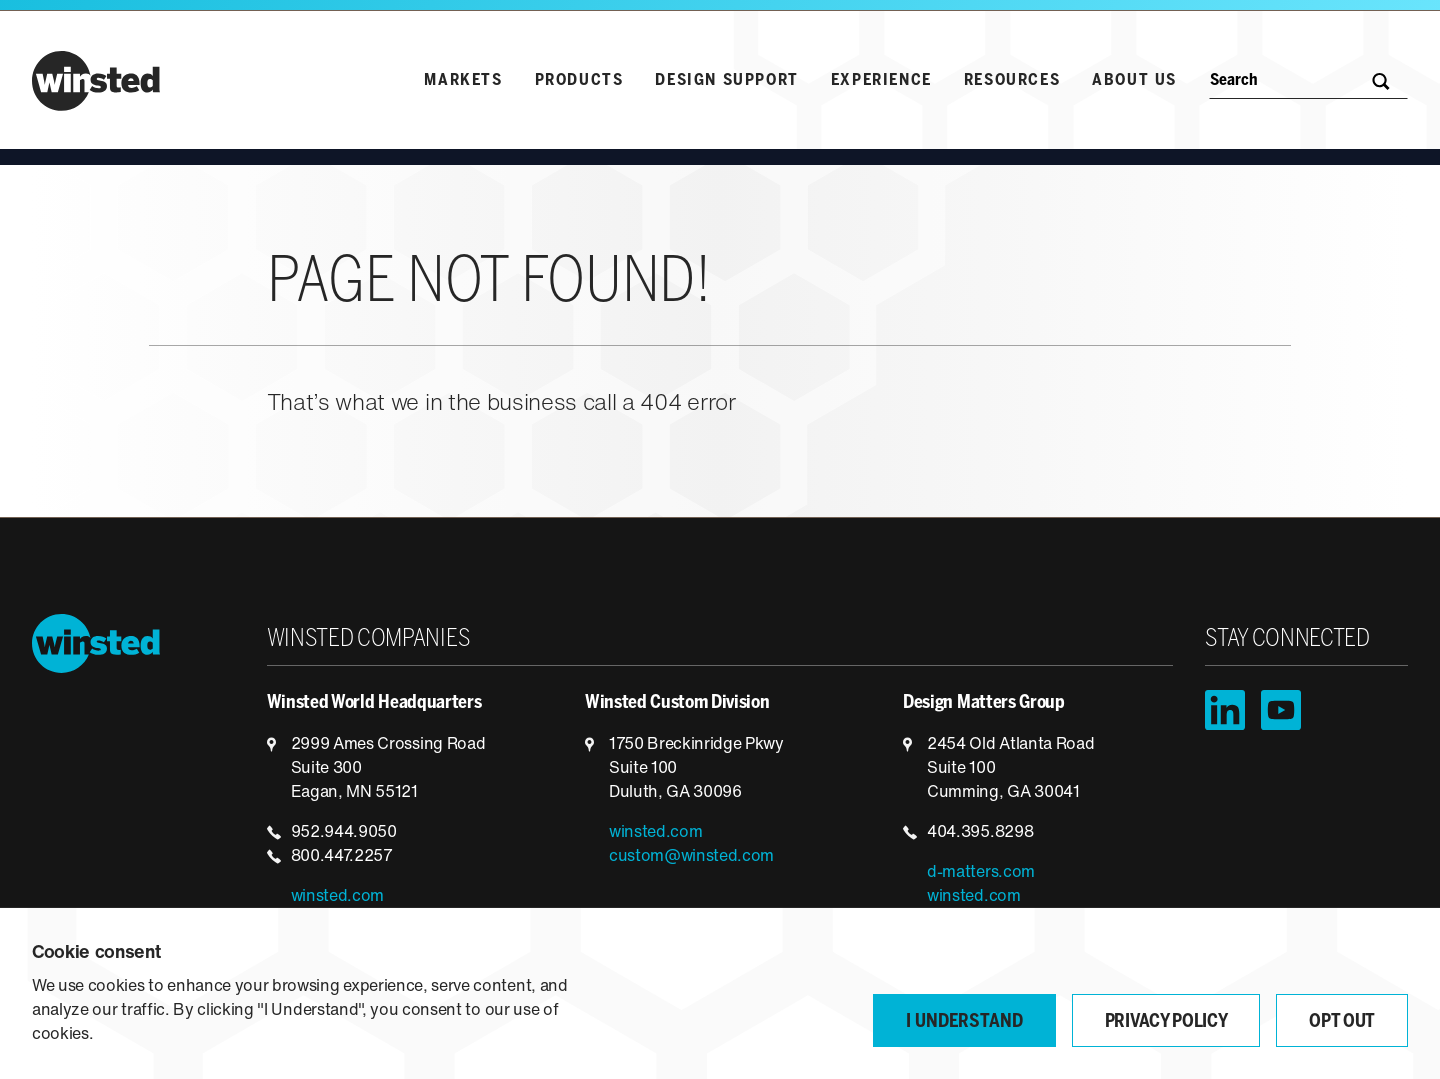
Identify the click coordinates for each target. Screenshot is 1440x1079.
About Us (1134, 80)
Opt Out (1342, 1022)
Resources (1012, 80)
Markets (463, 80)
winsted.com (337, 897)
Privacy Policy (1166, 1022)
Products (579, 80)
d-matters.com (981, 873)
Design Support (726, 80)
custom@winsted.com (691, 857)
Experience (881, 80)
